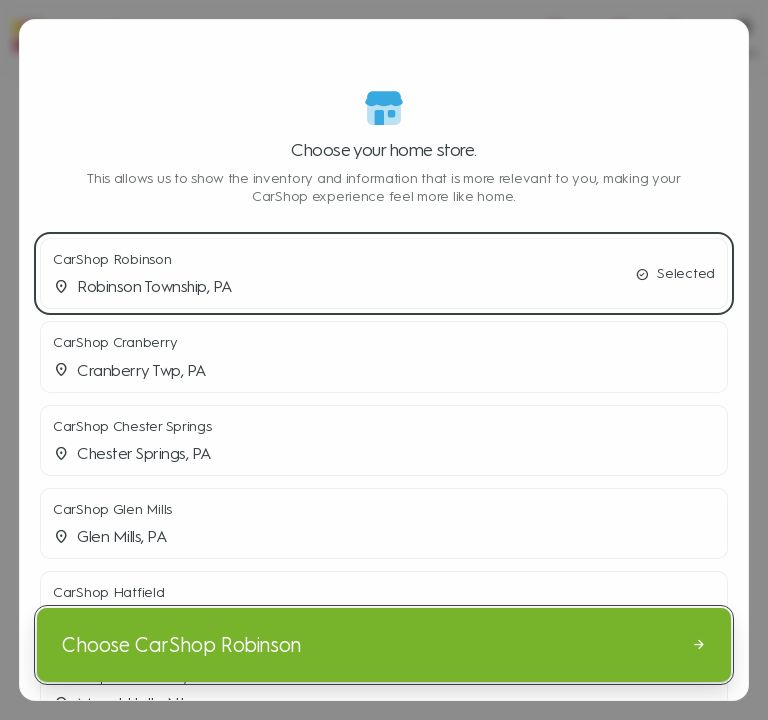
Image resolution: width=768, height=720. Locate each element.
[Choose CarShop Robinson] (384, 645)
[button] (384, 273)
